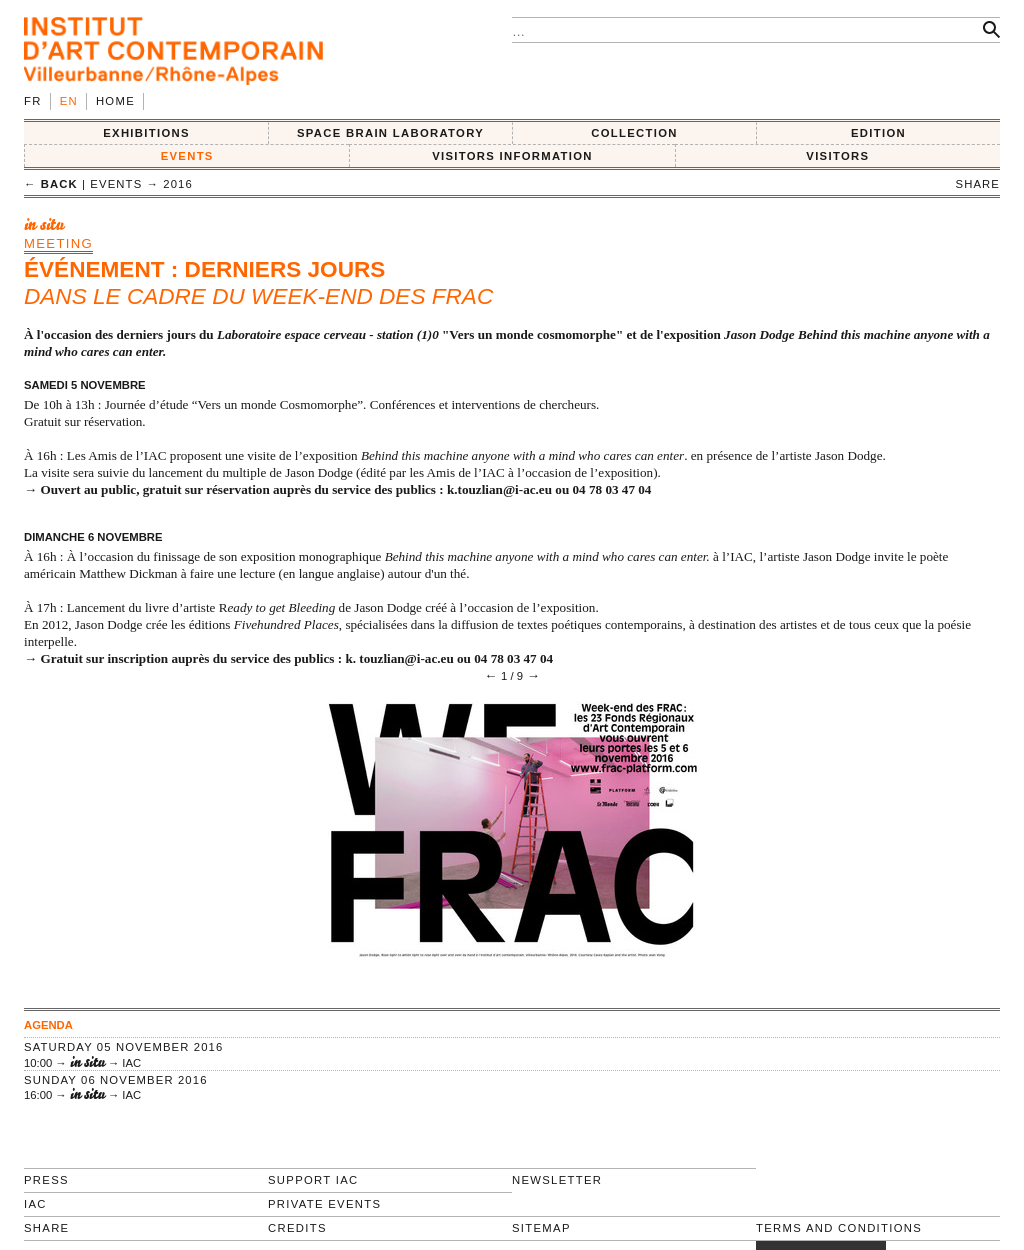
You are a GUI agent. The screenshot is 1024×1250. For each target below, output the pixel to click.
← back (51, 184)
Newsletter (557, 1180)
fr (33, 101)
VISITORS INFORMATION (512, 156)
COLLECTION (634, 133)
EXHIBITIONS (146, 133)
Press (46, 1180)
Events (187, 156)
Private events (324, 1204)
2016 (178, 184)
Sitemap (541, 1228)
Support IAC (313, 1180)
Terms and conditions (839, 1228)
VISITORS (837, 156)
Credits (297, 1228)
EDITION (878, 133)
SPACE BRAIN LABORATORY (390, 133)
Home (115, 101)
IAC (35, 1204)
